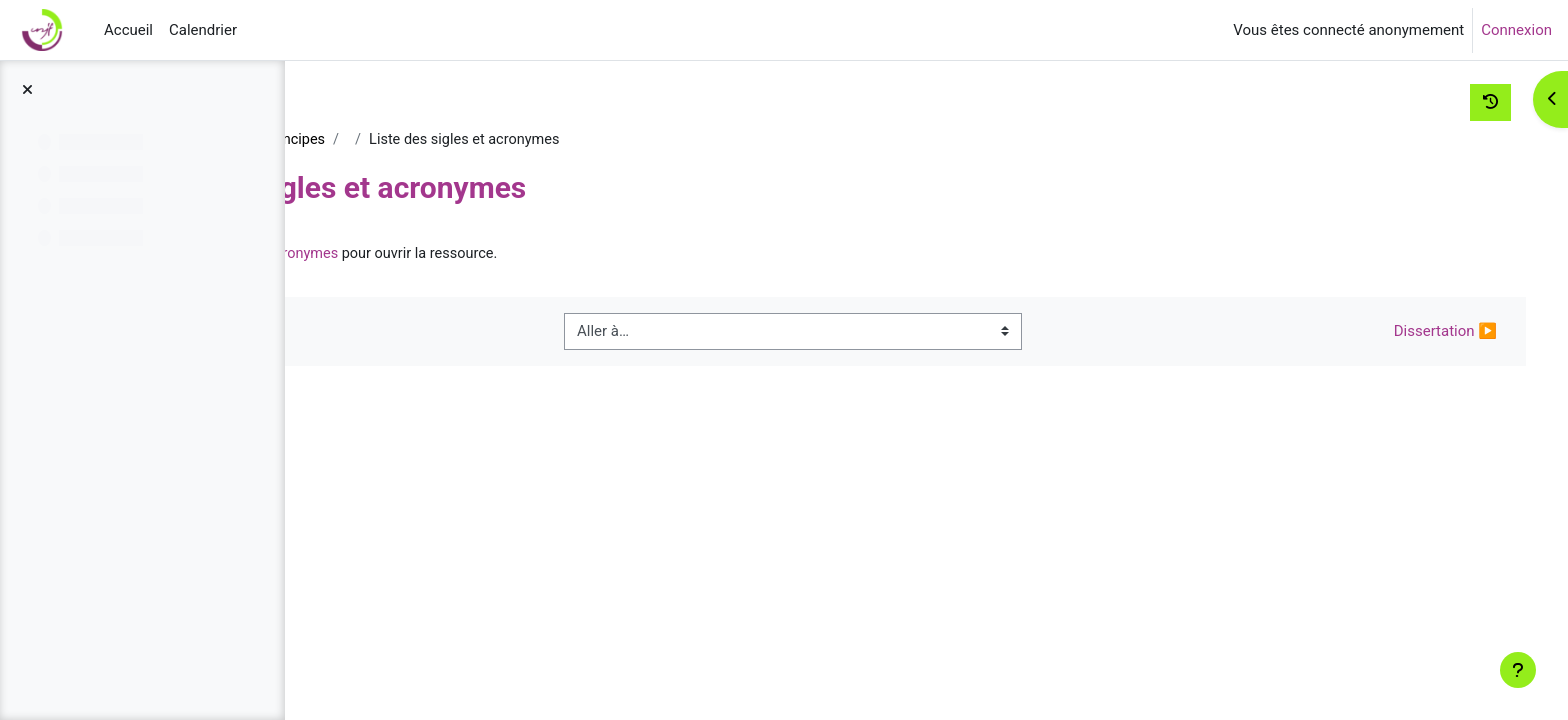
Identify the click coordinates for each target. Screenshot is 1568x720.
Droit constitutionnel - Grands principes (475, 140)
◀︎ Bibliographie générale (445, 333)
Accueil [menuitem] (128, 30)
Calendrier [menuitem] (203, 30)
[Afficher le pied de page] (1518, 670)
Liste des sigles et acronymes (520, 255)
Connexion (1516, 30)
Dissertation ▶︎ (1408, 333)
